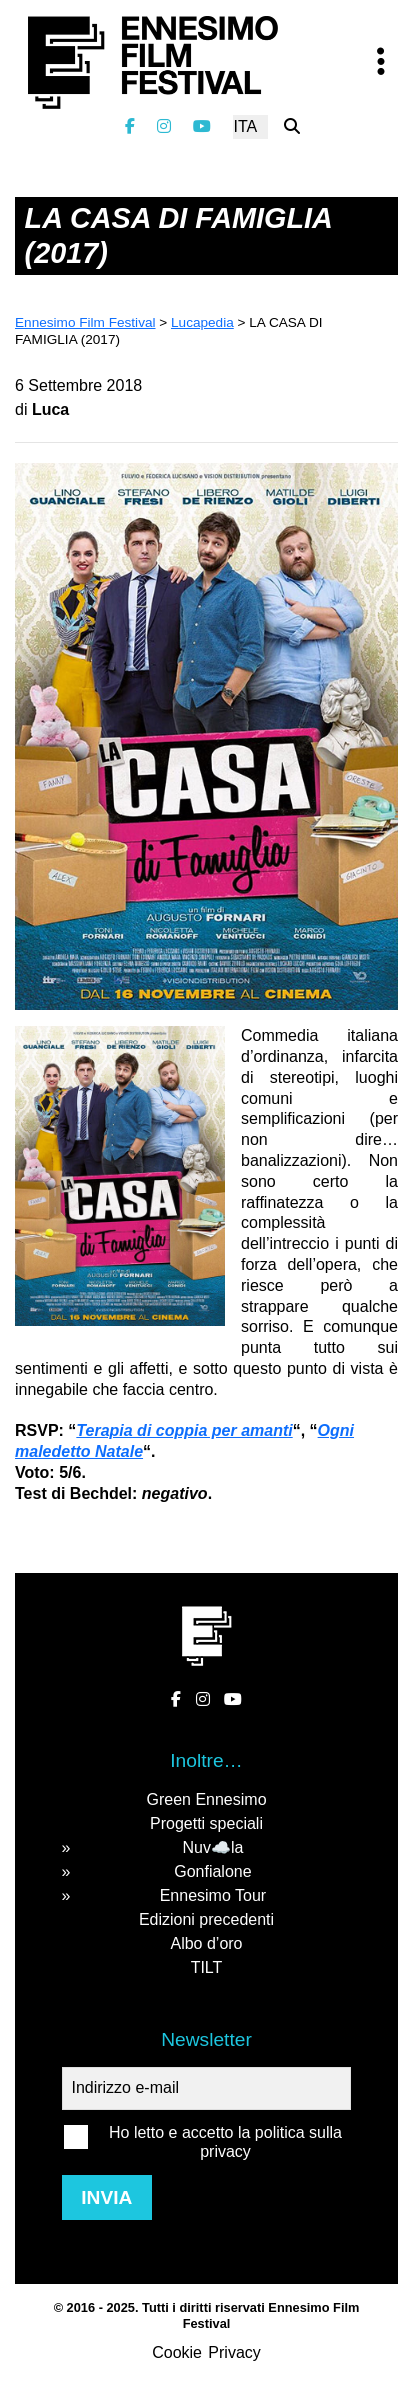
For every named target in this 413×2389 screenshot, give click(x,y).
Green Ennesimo (206, 1799)
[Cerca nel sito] (292, 126)
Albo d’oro (206, 1943)
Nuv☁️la (212, 1847)
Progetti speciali (206, 1823)
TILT (207, 1967)
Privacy (234, 2352)
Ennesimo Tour (213, 1895)
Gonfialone (212, 1871)
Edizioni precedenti (206, 1919)
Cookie (177, 2352)
